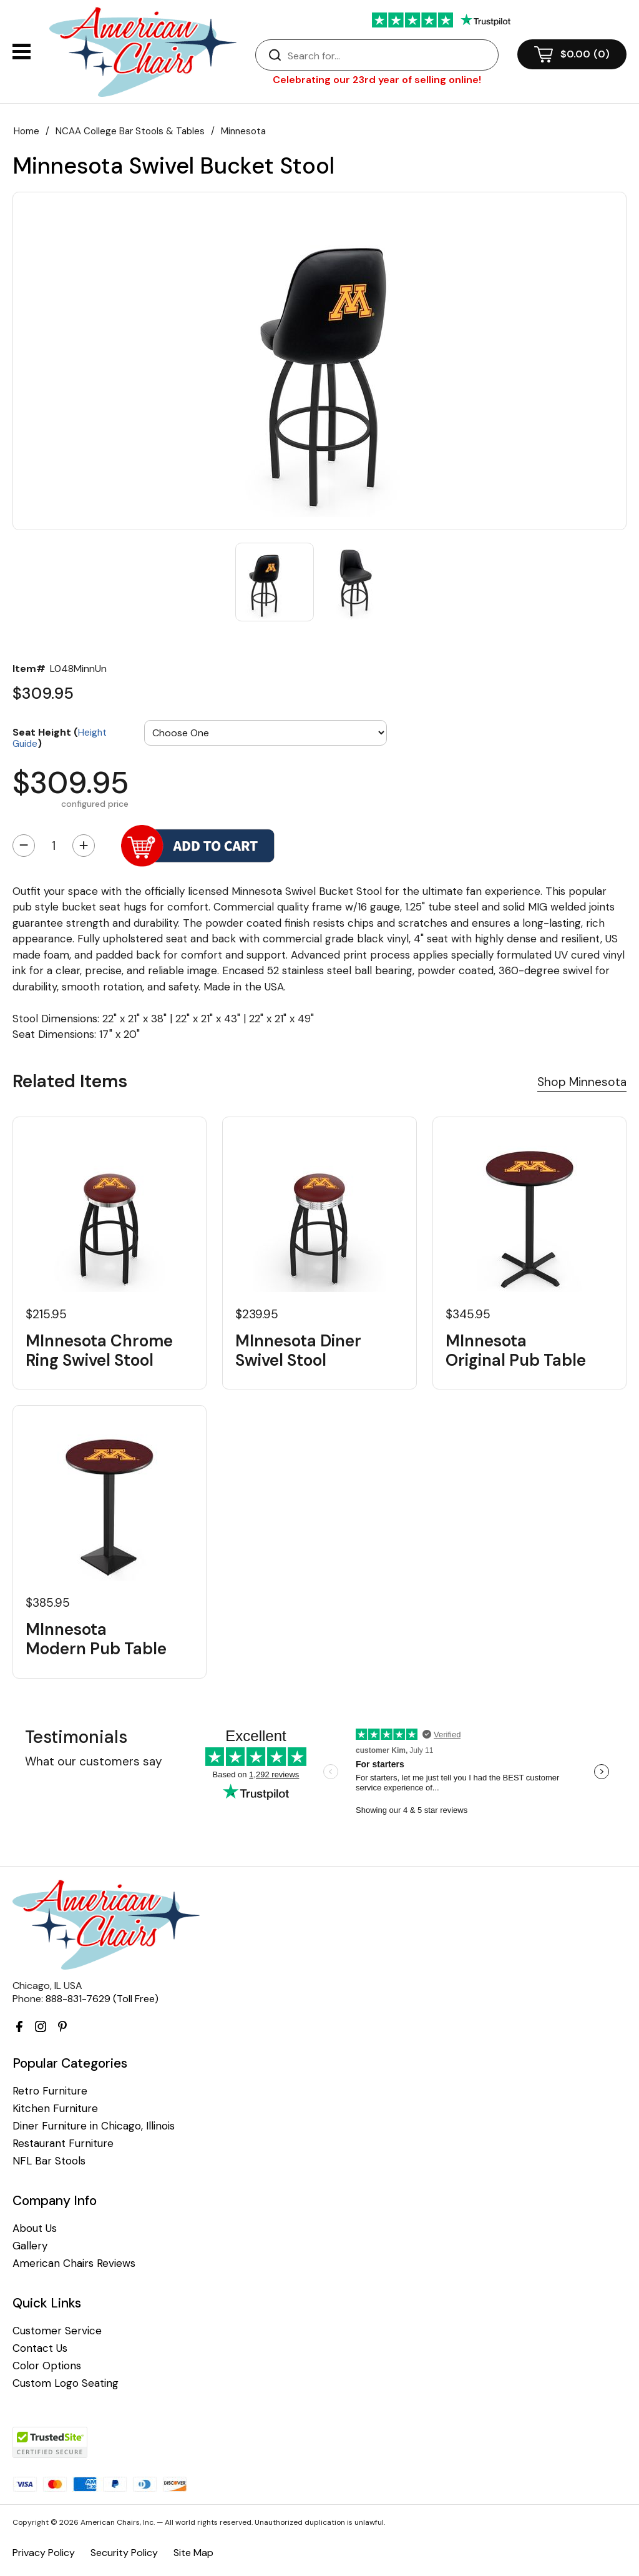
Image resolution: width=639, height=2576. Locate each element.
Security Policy (124, 2552)
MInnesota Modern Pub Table (96, 1639)
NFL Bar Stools (48, 2161)
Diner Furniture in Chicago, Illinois (93, 2126)
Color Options (46, 2366)
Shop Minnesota (582, 1082)
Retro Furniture (49, 2091)
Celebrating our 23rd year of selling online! (377, 79)
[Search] (389, 56)
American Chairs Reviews (73, 2263)
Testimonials (76, 1737)
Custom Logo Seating (65, 2383)
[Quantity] (53, 845)
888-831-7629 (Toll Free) (102, 1998)
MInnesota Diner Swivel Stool (298, 1350)
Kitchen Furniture (55, 2108)
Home (26, 131)
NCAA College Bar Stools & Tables (130, 131)
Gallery (29, 2246)
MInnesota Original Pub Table (516, 1350)
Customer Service (57, 2331)
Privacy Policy (43, 2552)
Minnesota (243, 131)
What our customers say (93, 1761)
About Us (34, 2228)
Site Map (193, 2552)
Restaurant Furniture (63, 2143)
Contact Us (39, 2348)
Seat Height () (59, 737)
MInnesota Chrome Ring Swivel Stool (99, 1350)
